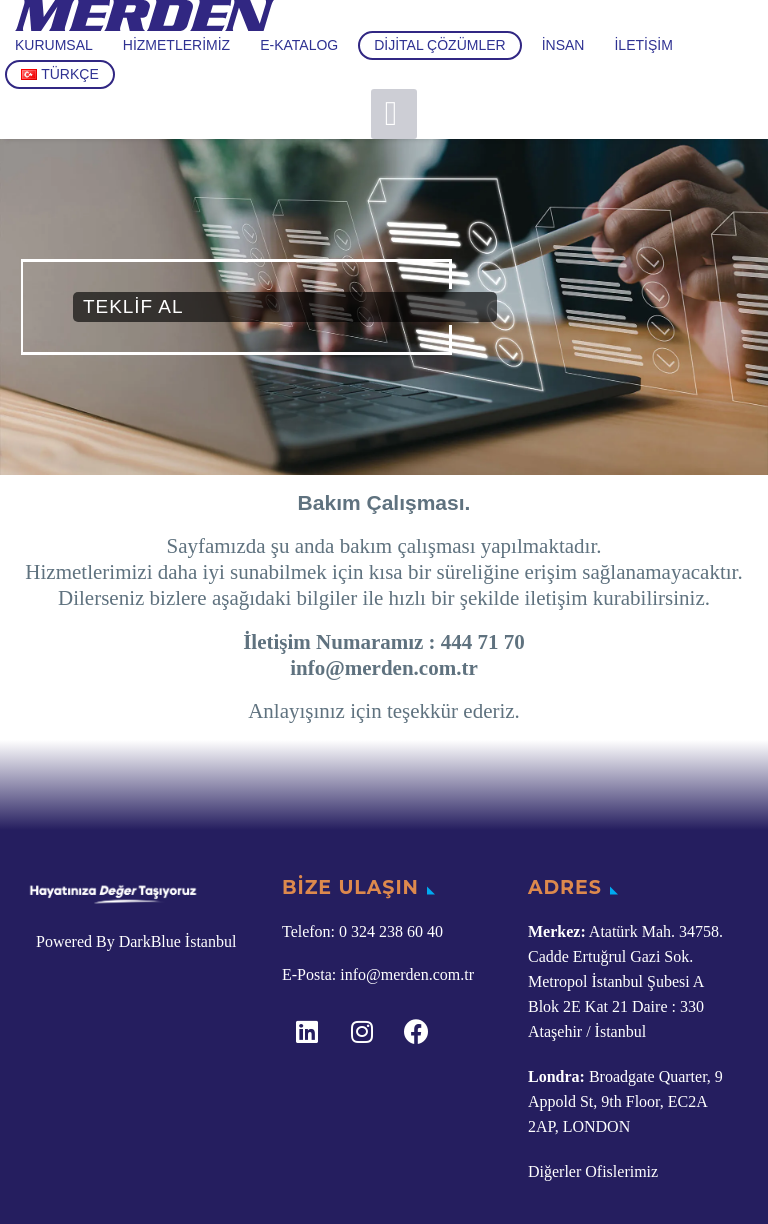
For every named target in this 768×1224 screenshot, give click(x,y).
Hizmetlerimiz (176, 45)
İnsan (563, 45)
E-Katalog (299, 45)
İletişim (643, 45)
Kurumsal (54, 45)
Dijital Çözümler (439, 45)
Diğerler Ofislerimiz (593, 1171)
